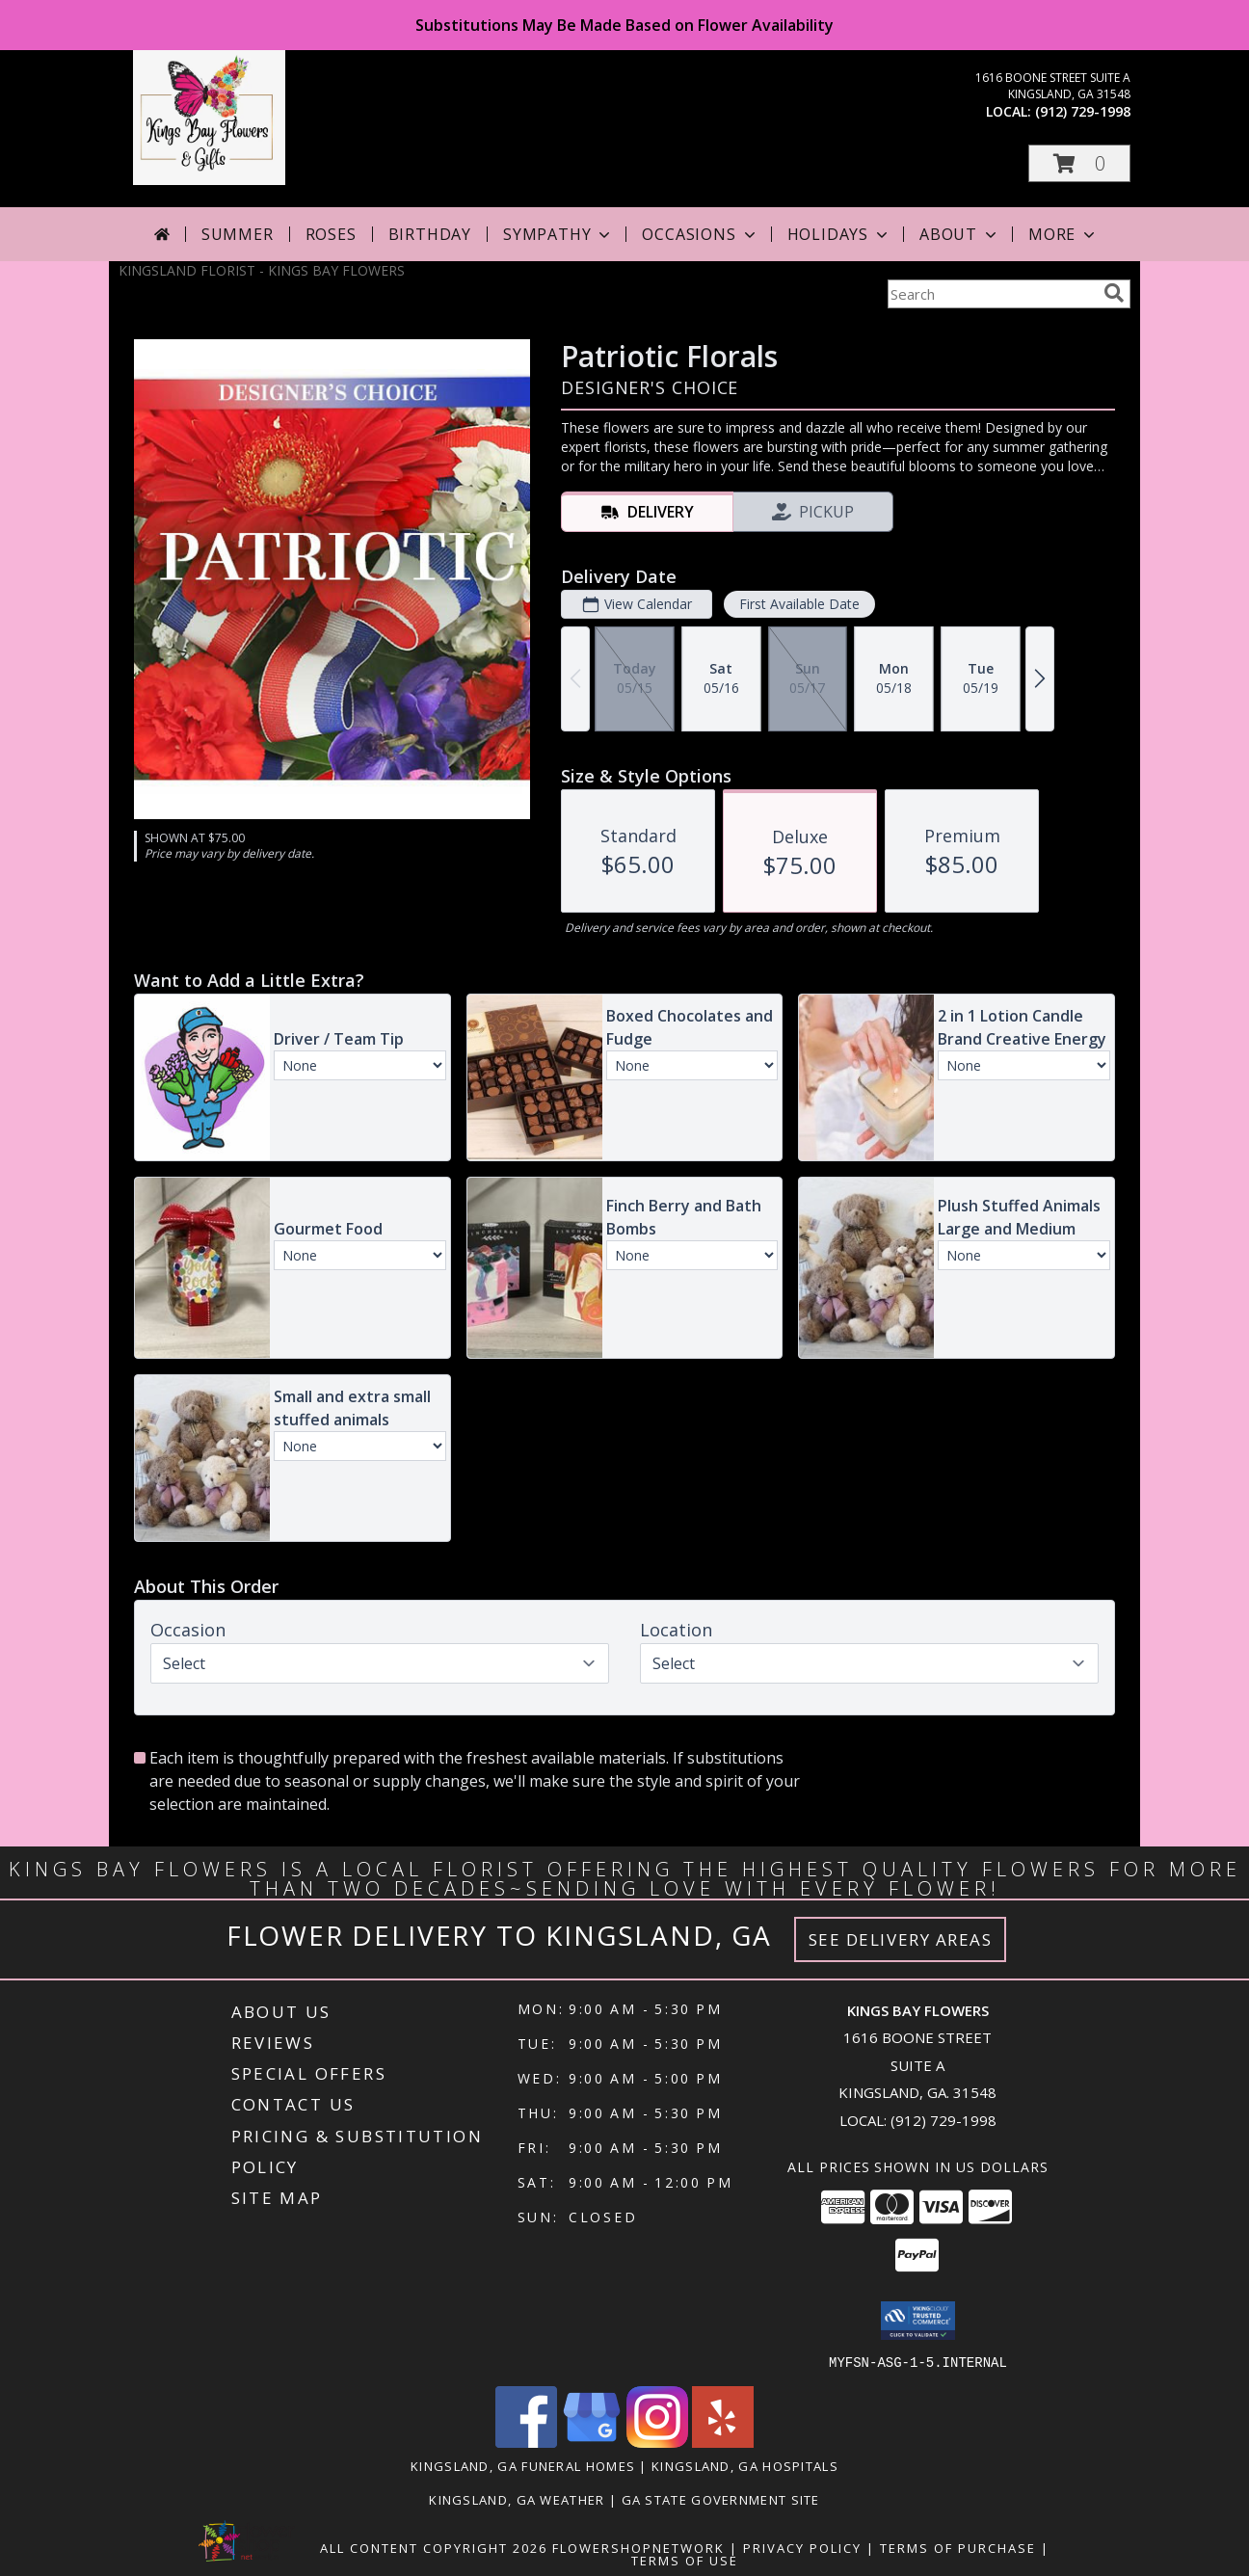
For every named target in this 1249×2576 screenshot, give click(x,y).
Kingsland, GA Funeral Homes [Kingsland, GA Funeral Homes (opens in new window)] (523, 2465)
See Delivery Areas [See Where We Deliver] (901, 1939)
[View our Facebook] (526, 2441)
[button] (1079, 163)
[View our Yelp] (723, 2441)
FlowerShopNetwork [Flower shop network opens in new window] (638, 2547)
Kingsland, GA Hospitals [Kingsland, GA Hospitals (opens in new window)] (744, 2465)
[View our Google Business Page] (592, 2441)
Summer (237, 234)
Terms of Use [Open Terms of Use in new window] (684, 2559)
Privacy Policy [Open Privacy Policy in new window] (802, 2547)
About (959, 234)
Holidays (839, 234)
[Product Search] (992, 293)
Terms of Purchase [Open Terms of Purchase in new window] (958, 2547)
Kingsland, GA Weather (516, 2499)
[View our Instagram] (657, 2441)
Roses (331, 234)
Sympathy (558, 234)
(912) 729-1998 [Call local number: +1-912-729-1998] (1082, 111)
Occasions (700, 234)
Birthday (429, 234)
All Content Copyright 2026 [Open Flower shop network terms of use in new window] (433, 2547)
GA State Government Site (721, 2499)
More (1063, 234)
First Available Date (799, 604)
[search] (1114, 293)
